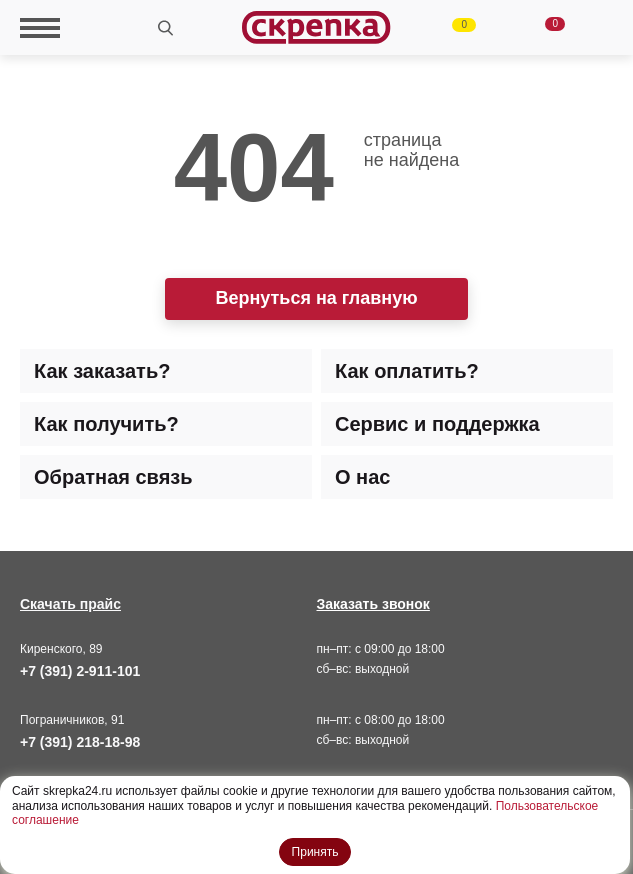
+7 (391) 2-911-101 (80, 671)
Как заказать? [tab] (102, 371)
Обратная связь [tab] (113, 477)
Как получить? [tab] (106, 424)
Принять (315, 852)
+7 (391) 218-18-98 (80, 742)
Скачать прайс (70, 604)
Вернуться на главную (316, 298)
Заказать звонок (373, 604)
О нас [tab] (362, 477)
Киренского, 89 (61, 649)
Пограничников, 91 (72, 720)
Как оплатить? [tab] (407, 371)
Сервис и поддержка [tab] (437, 424)
